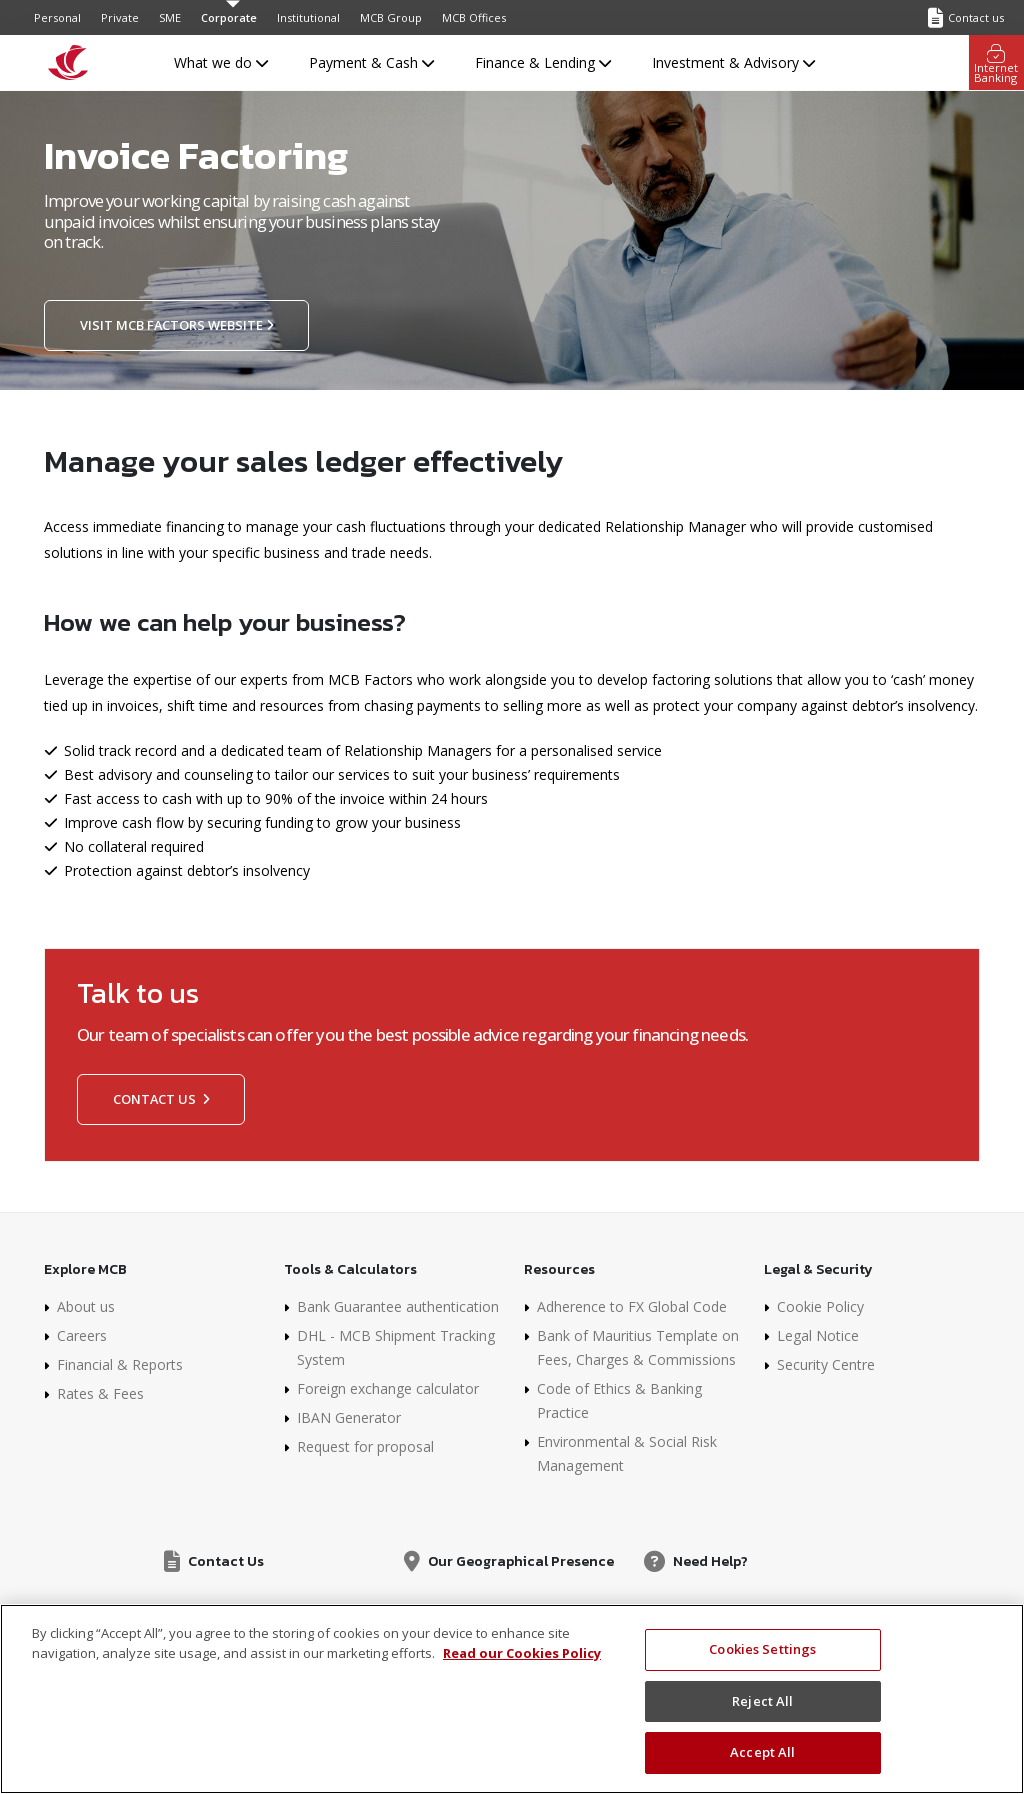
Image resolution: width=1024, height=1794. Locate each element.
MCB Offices (474, 17)
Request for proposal (365, 1446)
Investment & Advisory (733, 62)
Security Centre (826, 1364)
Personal (57, 17)
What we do (221, 62)
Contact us (161, 1099)
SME (170, 17)
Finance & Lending (543, 62)
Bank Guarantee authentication (398, 1306)
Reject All (762, 1701)
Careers (82, 1335)
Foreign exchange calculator (388, 1388)
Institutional (308, 17)
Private (120, 17)
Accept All (762, 1752)
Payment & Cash (371, 62)
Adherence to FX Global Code (632, 1306)
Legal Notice (818, 1335)
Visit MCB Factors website (176, 325)
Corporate (229, 17)
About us (86, 1306)
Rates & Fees (100, 1393)
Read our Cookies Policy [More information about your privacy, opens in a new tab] (522, 1653)
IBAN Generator (349, 1417)
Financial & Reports (120, 1364)
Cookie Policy (820, 1306)
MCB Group (391, 17)
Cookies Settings (762, 1649)
